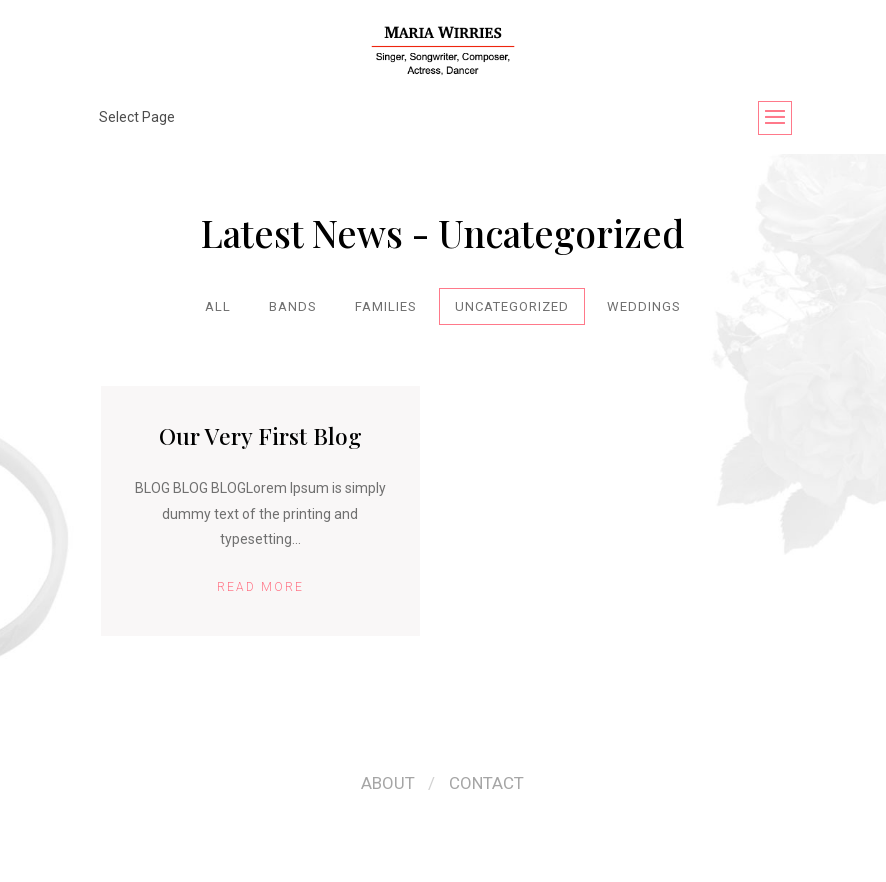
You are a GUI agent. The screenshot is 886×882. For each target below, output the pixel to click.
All (218, 306)
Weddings (644, 306)
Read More (260, 587)
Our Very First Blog (260, 435)
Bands (293, 306)
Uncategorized (512, 306)
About (388, 783)
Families (386, 306)
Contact (486, 783)
